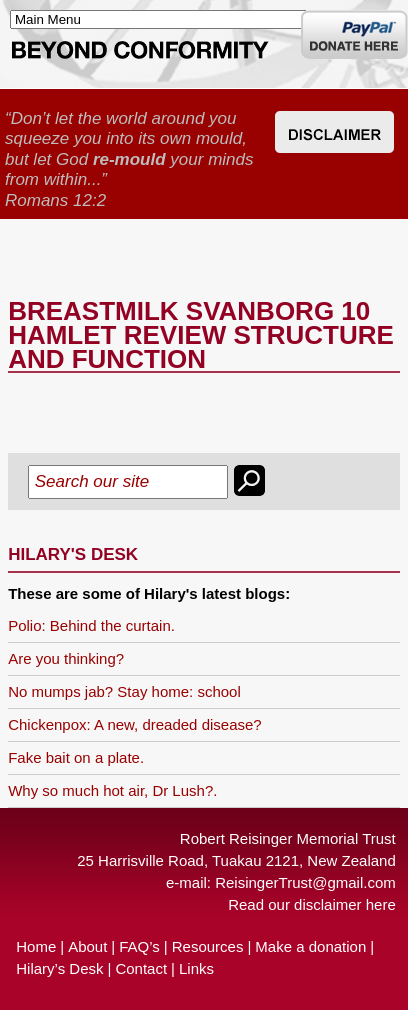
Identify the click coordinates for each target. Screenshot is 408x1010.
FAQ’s (139, 946)
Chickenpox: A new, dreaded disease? (135, 724)
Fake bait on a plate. (76, 757)
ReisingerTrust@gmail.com (305, 882)
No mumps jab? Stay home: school (124, 691)
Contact (141, 968)
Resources (208, 946)
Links (196, 968)
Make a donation (310, 946)
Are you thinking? (66, 658)
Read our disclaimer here (312, 904)
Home (36, 946)
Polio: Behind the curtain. (91, 625)
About (87, 946)
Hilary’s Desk (59, 968)
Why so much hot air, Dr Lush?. (112, 790)
